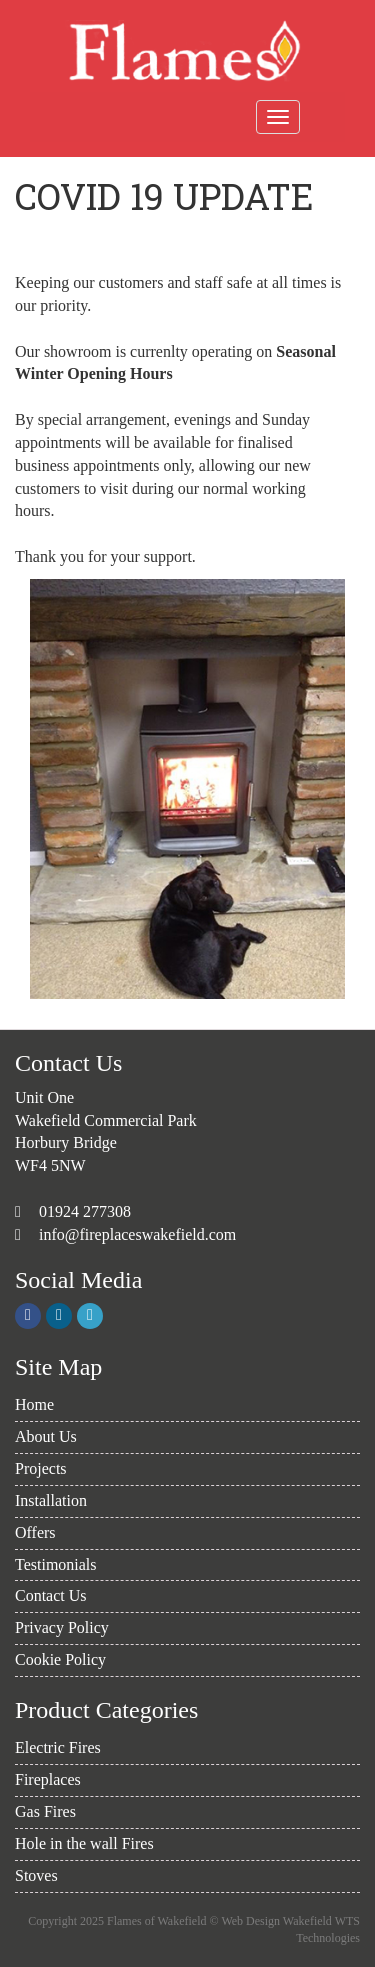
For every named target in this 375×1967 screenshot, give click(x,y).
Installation (51, 1500)
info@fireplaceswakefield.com (137, 1234)
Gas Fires (45, 1811)
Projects (41, 1468)
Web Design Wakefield (276, 1921)
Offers (35, 1532)
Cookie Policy (60, 1659)
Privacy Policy (62, 1627)
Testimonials (56, 1564)
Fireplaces (48, 1779)
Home (34, 1404)
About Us (46, 1436)
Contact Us (51, 1595)
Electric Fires (58, 1747)
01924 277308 (83, 1211)
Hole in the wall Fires (84, 1843)
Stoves (36, 1875)
